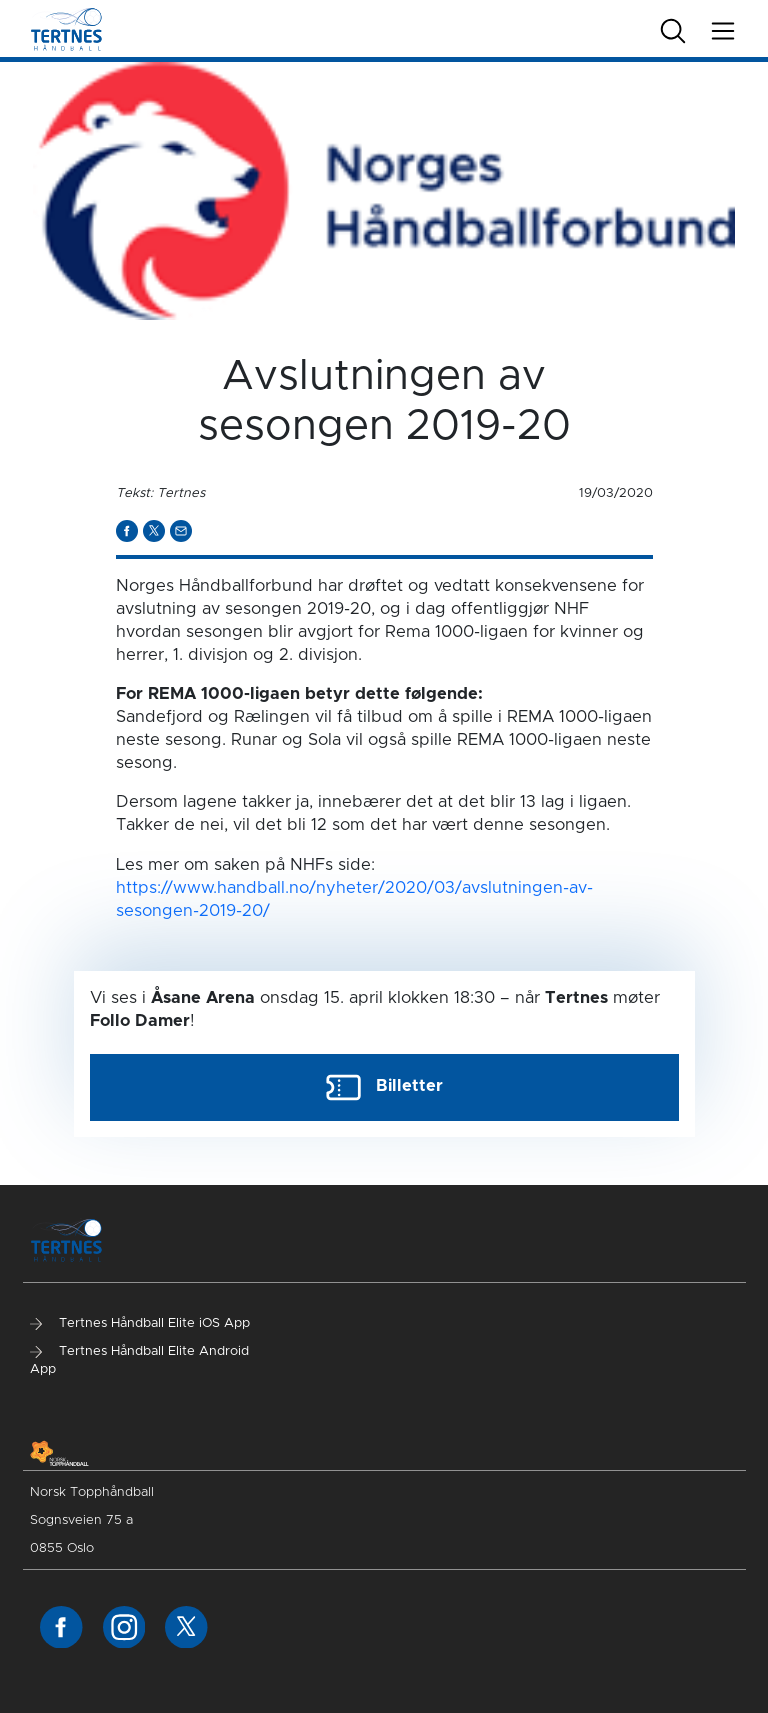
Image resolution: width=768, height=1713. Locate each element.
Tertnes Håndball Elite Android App (139, 1360)
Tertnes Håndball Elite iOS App (140, 1323)
